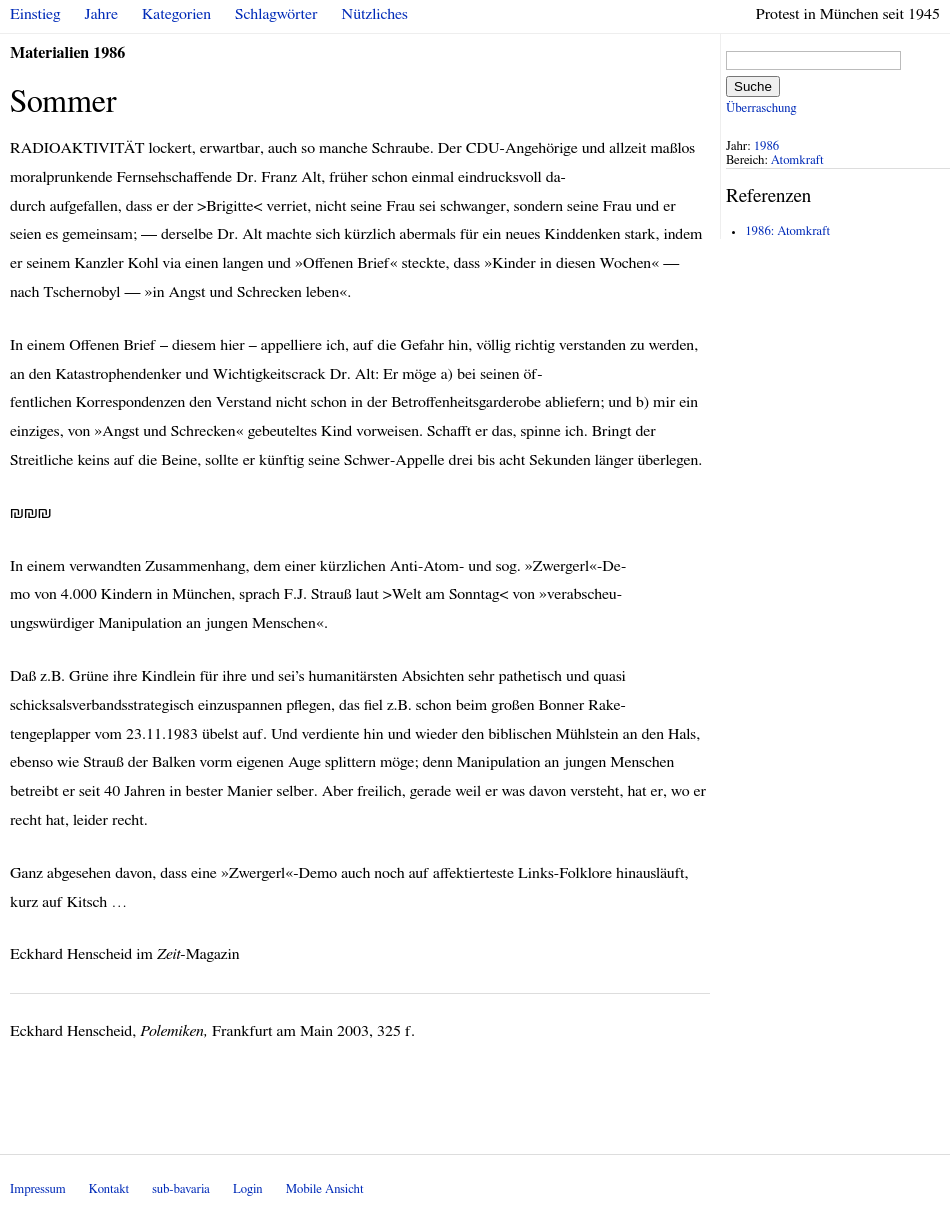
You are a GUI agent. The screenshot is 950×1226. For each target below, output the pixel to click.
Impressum (38, 1189)
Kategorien (176, 14)
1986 (767, 146)
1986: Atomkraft (787, 231)
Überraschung (761, 108)
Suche (753, 86)
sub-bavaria (180, 1189)
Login (248, 1189)
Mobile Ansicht (325, 1189)
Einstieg (35, 14)
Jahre (101, 14)
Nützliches (375, 14)
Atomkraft (797, 160)
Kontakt (109, 1189)
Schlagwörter (276, 14)
